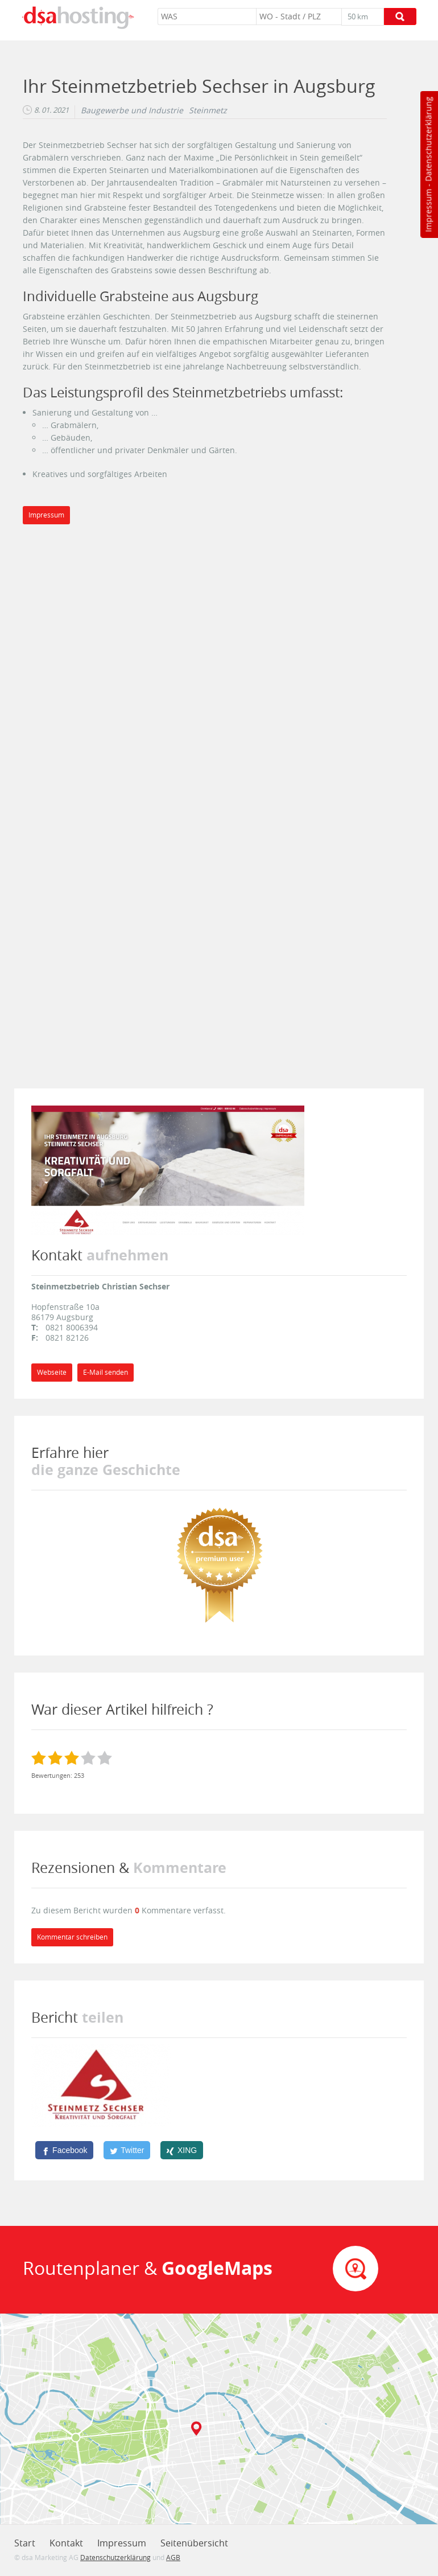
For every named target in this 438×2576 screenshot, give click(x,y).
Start (24, 2543)
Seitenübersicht (194, 2543)
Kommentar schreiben (72, 1937)
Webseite (52, 1372)
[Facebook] (64, 2150)
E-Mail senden (105, 1372)
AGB (173, 2557)
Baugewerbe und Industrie (132, 110)
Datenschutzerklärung (428, 139)
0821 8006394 (72, 1327)
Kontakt (66, 2543)
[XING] (181, 2150)
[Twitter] (127, 2150)
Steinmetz (208, 110)
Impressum (428, 210)
